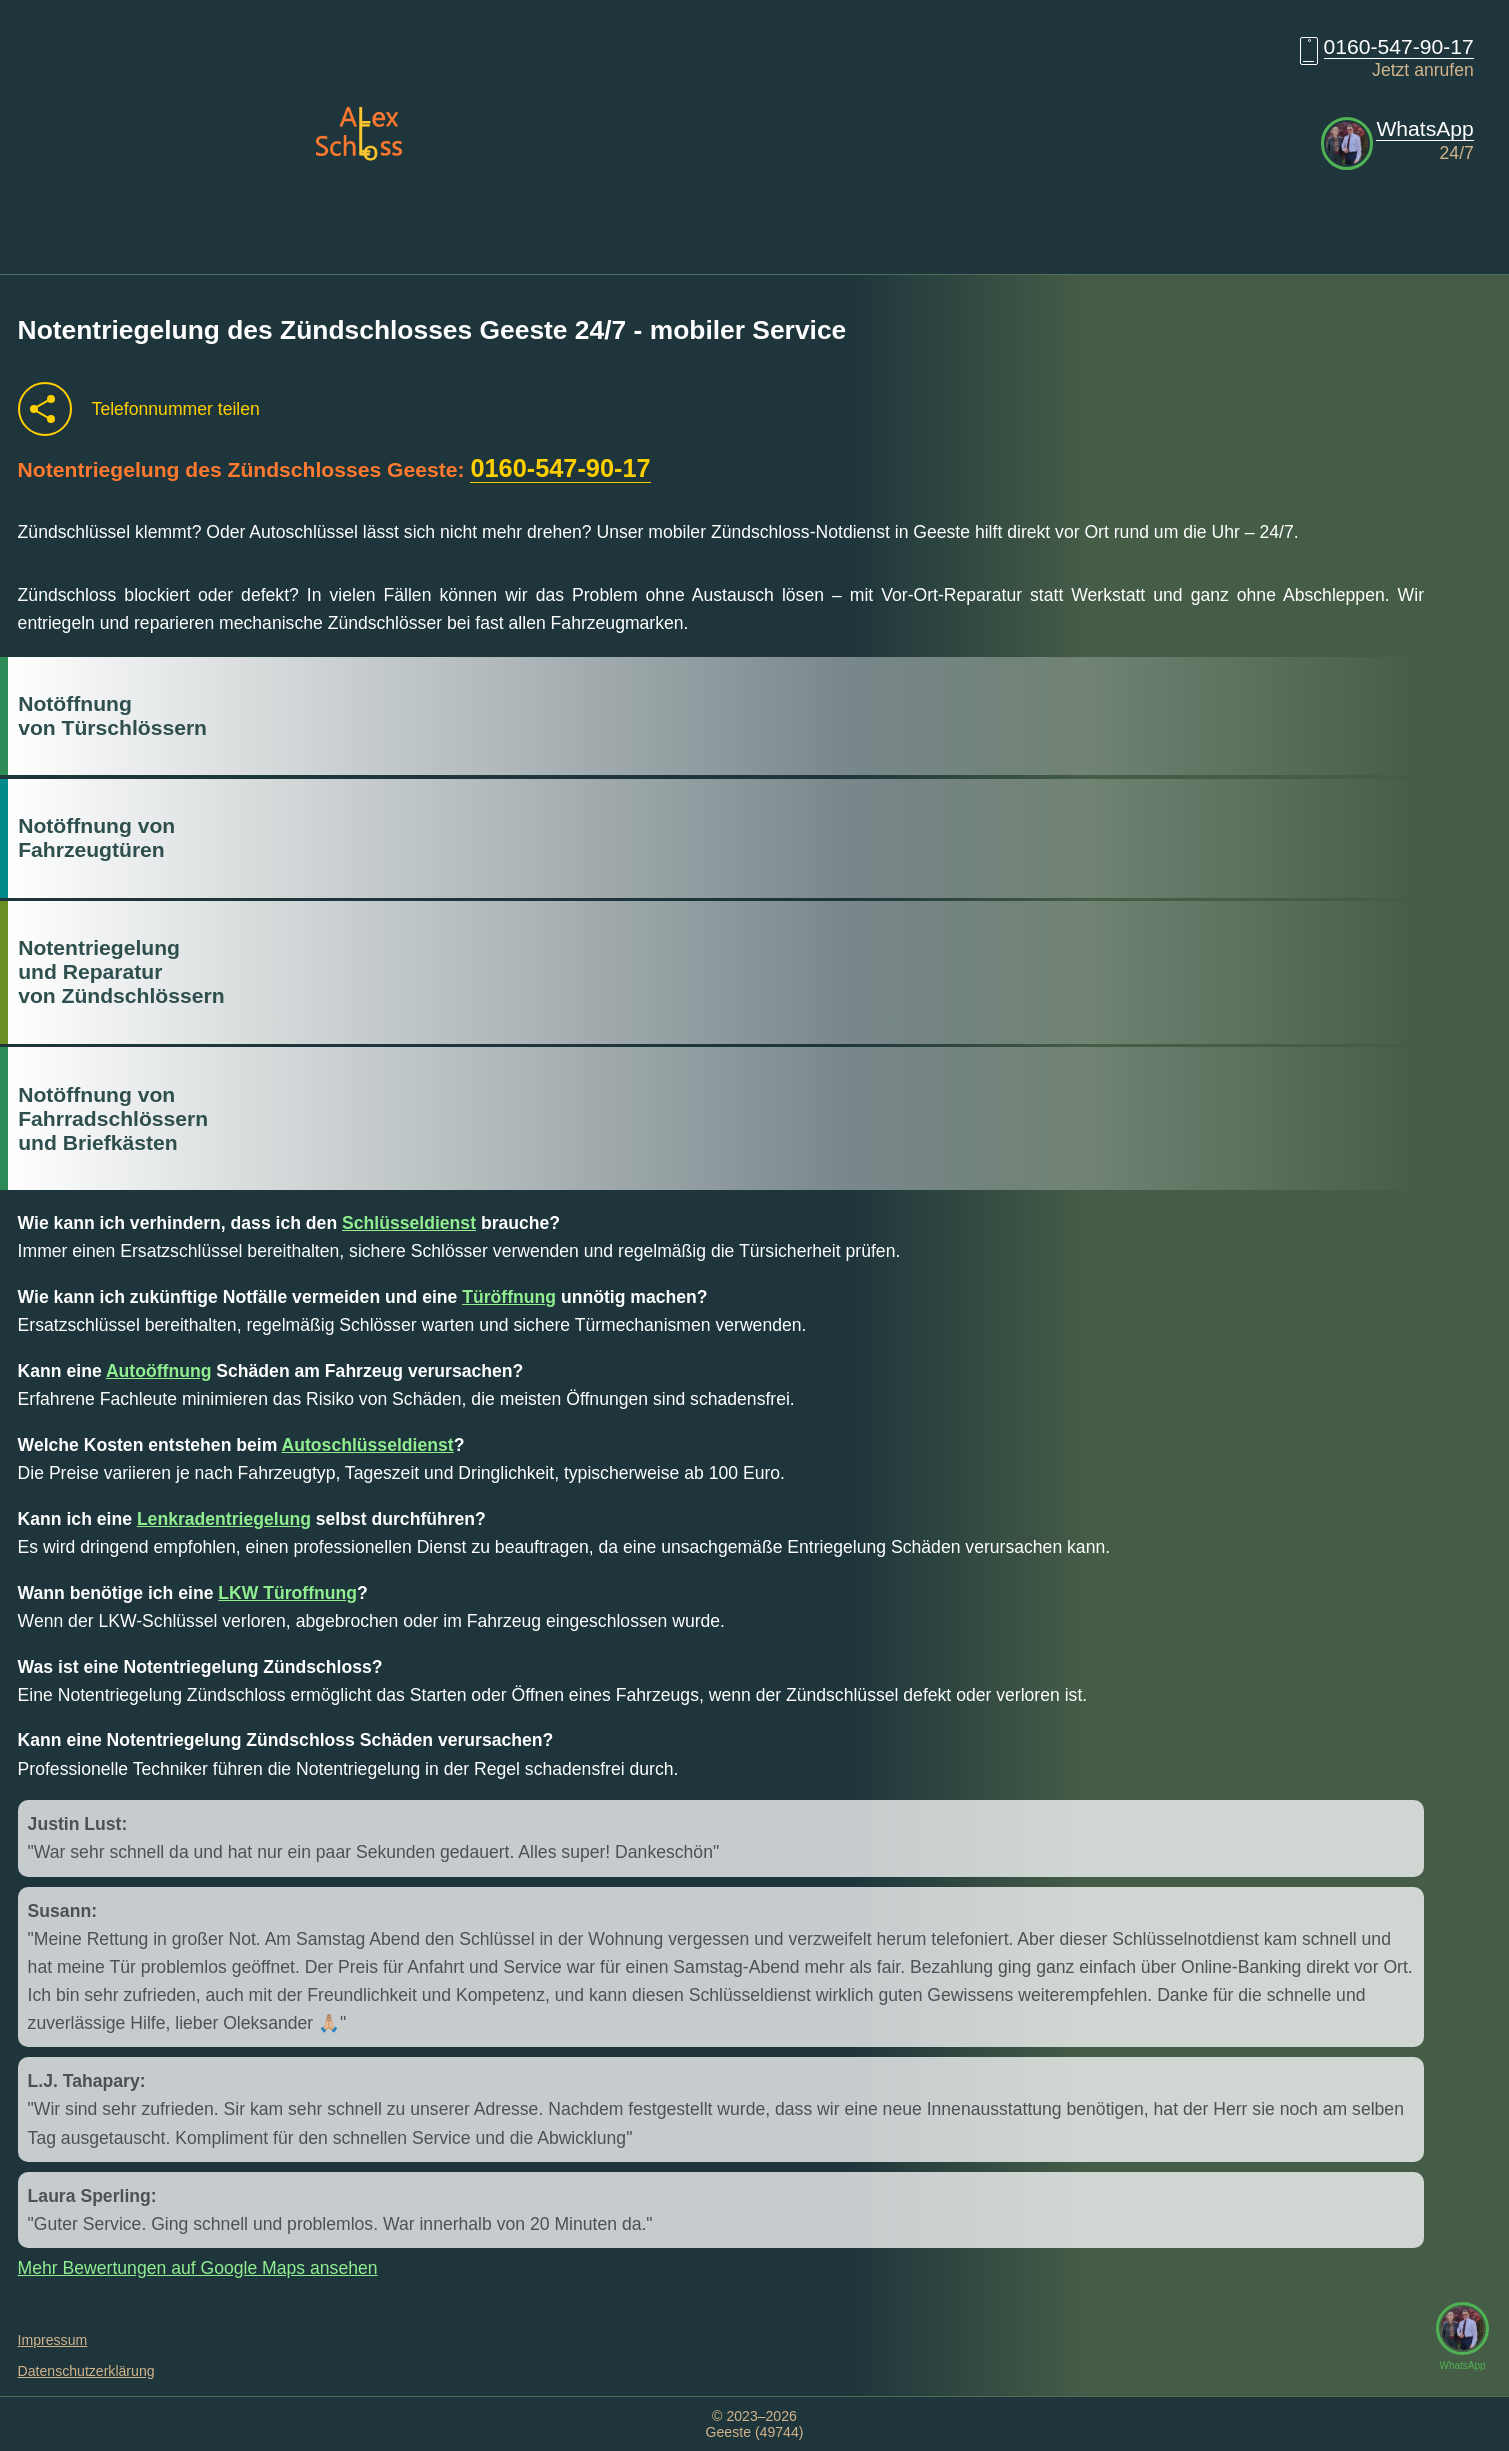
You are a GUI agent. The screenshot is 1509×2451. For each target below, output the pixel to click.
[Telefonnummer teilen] (45, 409)
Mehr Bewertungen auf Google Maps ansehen (198, 2268)
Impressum (53, 2340)
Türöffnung (509, 1297)
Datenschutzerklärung (86, 2371)
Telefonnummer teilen (176, 409)
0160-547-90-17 (1399, 46)
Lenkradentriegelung (224, 1519)
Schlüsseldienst (409, 1223)
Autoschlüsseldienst (368, 1445)
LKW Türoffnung (287, 1593)
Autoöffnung (159, 1371)
